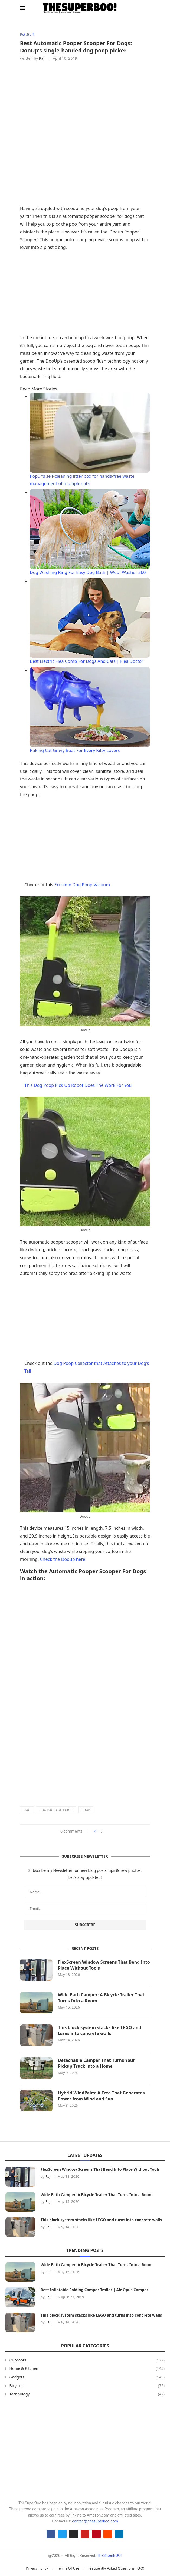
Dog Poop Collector (56, 1810)
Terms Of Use (68, 2568)
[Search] (147, 8)
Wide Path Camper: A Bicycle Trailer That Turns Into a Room (101, 1998)
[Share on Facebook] (101, 1831)
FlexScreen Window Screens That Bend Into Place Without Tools (99, 1965)
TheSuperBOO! (109, 2556)
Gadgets (87, 2377)
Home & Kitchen (87, 2368)
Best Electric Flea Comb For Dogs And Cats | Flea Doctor (86, 661)
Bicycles (87, 2385)
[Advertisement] (85, 294)
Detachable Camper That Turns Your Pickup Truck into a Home (97, 2063)
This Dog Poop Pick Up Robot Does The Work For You (78, 1085)
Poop (86, 1810)
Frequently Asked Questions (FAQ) (116, 2568)
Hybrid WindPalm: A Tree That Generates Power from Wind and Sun (101, 2096)
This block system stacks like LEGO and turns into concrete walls (100, 2030)
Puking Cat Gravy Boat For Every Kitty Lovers (75, 750)
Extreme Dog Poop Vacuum (82, 885)
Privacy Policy (37, 2568)
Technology (87, 2394)
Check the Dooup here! (63, 1559)
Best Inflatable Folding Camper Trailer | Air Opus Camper (94, 2290)
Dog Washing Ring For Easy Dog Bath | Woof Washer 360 (88, 573)
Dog (27, 1810)
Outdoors (87, 2360)
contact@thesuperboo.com (95, 2521)
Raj (41, 58)
